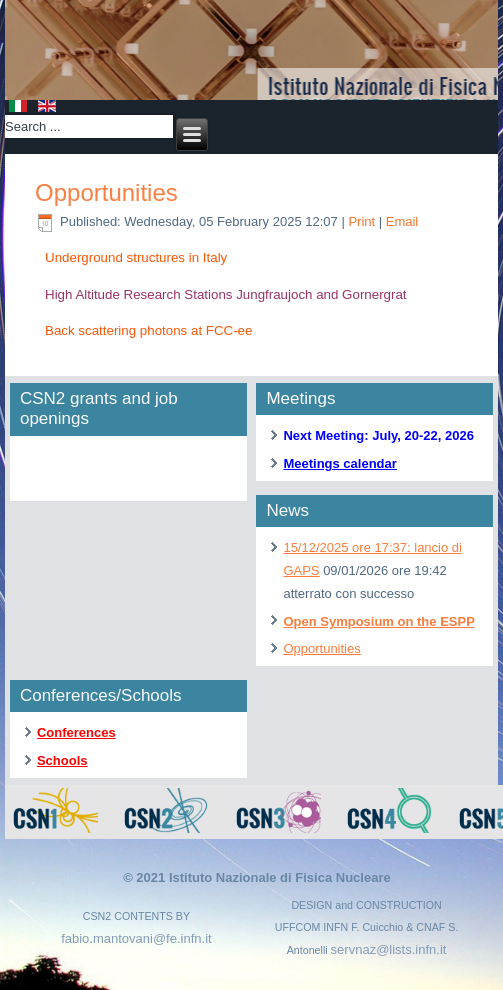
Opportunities (106, 192)
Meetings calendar (339, 463)
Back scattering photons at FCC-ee (148, 330)
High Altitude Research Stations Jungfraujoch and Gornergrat (226, 294)
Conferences (76, 732)
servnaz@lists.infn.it (389, 949)
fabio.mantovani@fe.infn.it (136, 938)
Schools (62, 760)
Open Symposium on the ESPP (378, 621)
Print (363, 221)
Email (402, 221)
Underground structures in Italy (136, 257)
